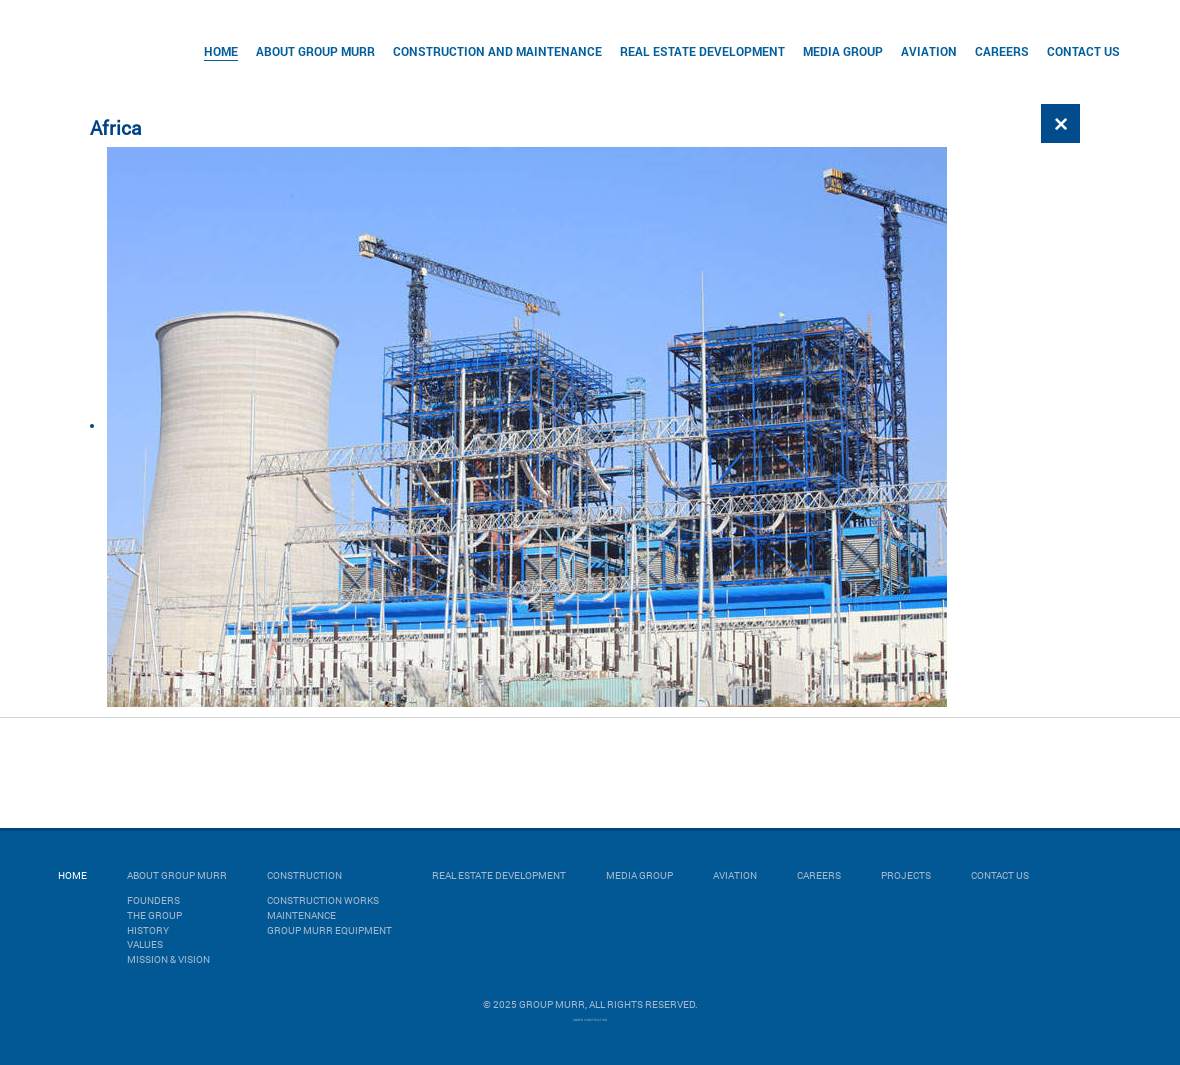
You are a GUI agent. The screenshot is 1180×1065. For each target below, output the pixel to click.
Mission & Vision (168, 959)
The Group (154, 915)
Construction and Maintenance (497, 51)
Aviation (929, 51)
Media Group (843, 51)
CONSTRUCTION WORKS (323, 900)
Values (145, 944)
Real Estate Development (702, 51)
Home (221, 51)
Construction (304, 875)
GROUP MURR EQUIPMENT (329, 930)
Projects (906, 875)
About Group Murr (315, 51)
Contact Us (1083, 51)
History (148, 930)
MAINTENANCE (301, 915)
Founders (153, 900)
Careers (1002, 51)
